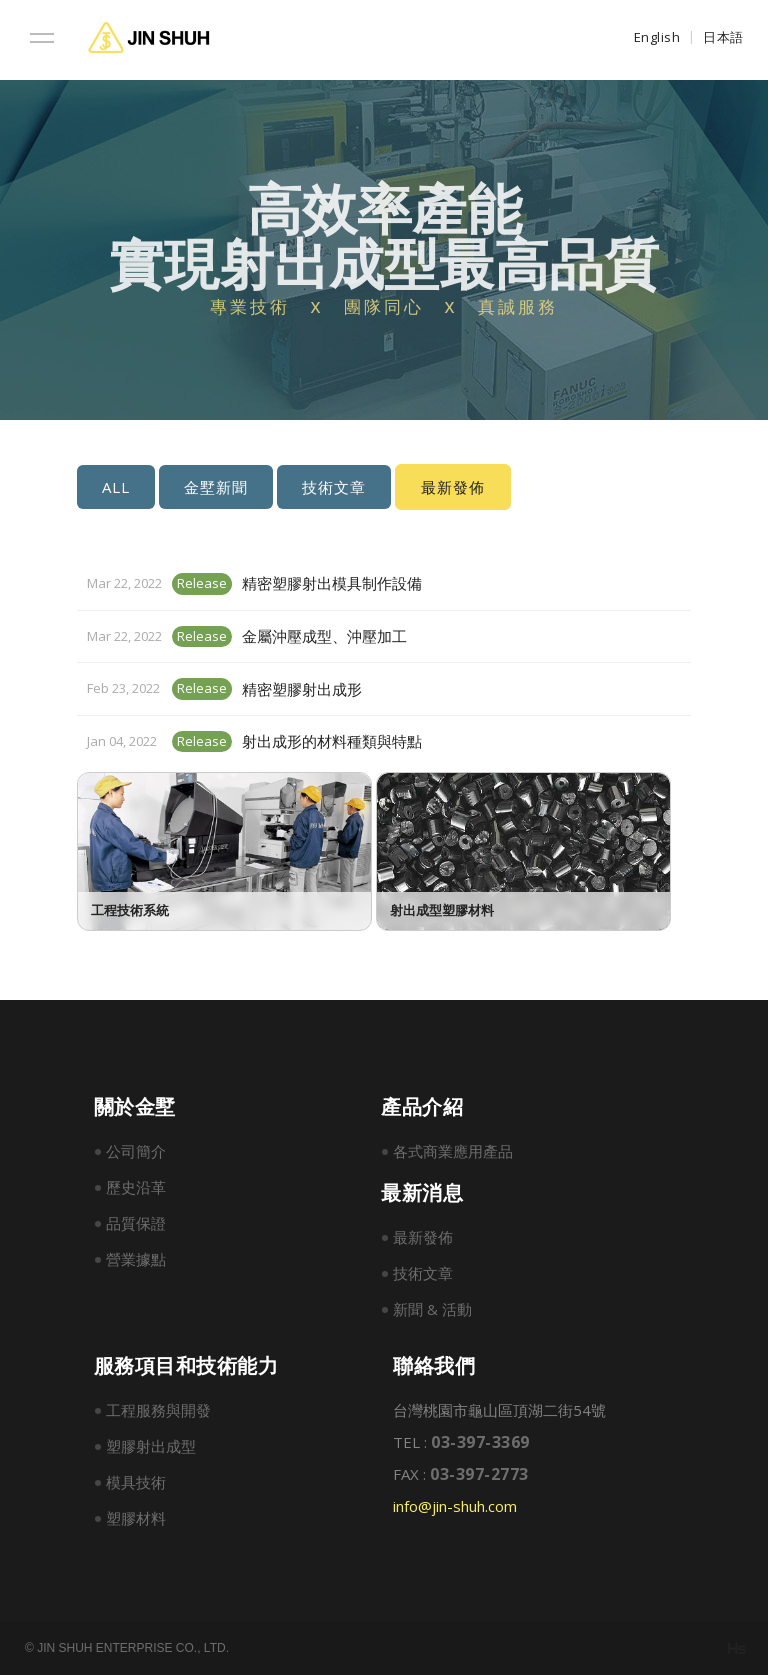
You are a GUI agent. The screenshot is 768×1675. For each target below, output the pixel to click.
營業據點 (136, 1259)
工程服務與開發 (158, 1410)
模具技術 (136, 1482)
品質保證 (136, 1223)
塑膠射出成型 (151, 1446)
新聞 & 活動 (432, 1309)
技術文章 (334, 487)
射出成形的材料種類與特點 (332, 741)
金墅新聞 (216, 487)
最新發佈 (423, 1237)
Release (202, 583)
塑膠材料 (136, 1518)
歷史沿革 (136, 1187)
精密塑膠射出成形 (302, 689)
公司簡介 (136, 1151)
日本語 (723, 37)
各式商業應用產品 (453, 1151)
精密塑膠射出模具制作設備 (332, 583)
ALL (116, 487)
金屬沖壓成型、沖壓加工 (324, 636)
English (657, 37)
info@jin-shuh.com (455, 1506)
